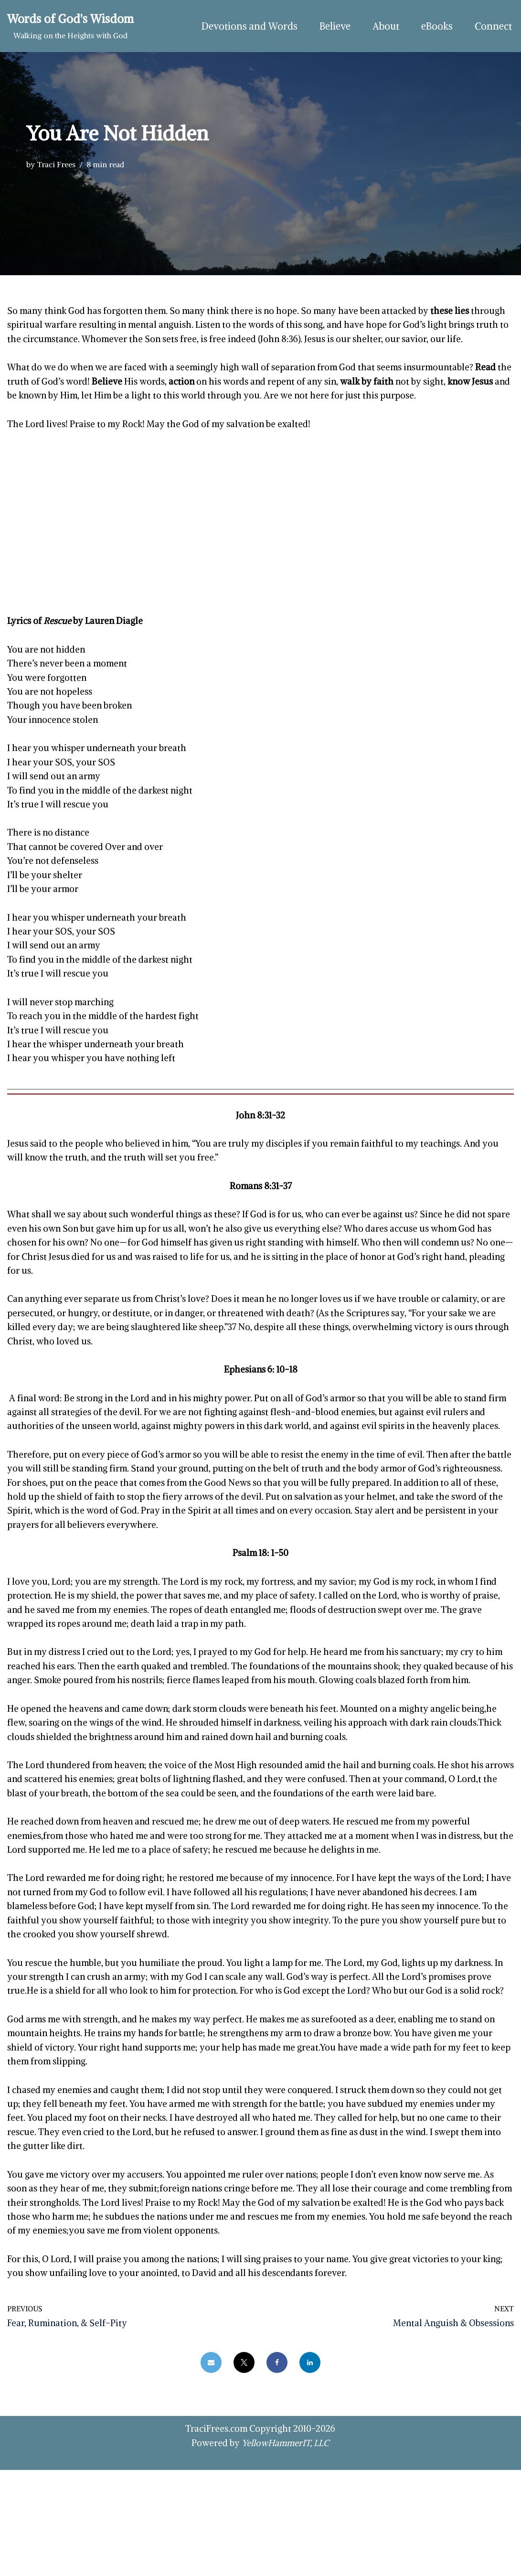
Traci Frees (56, 164)
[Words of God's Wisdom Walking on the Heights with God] (70, 26)
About (382, 26)
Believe (330, 26)
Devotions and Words (242, 26)
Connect (493, 26)
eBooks (435, 26)
